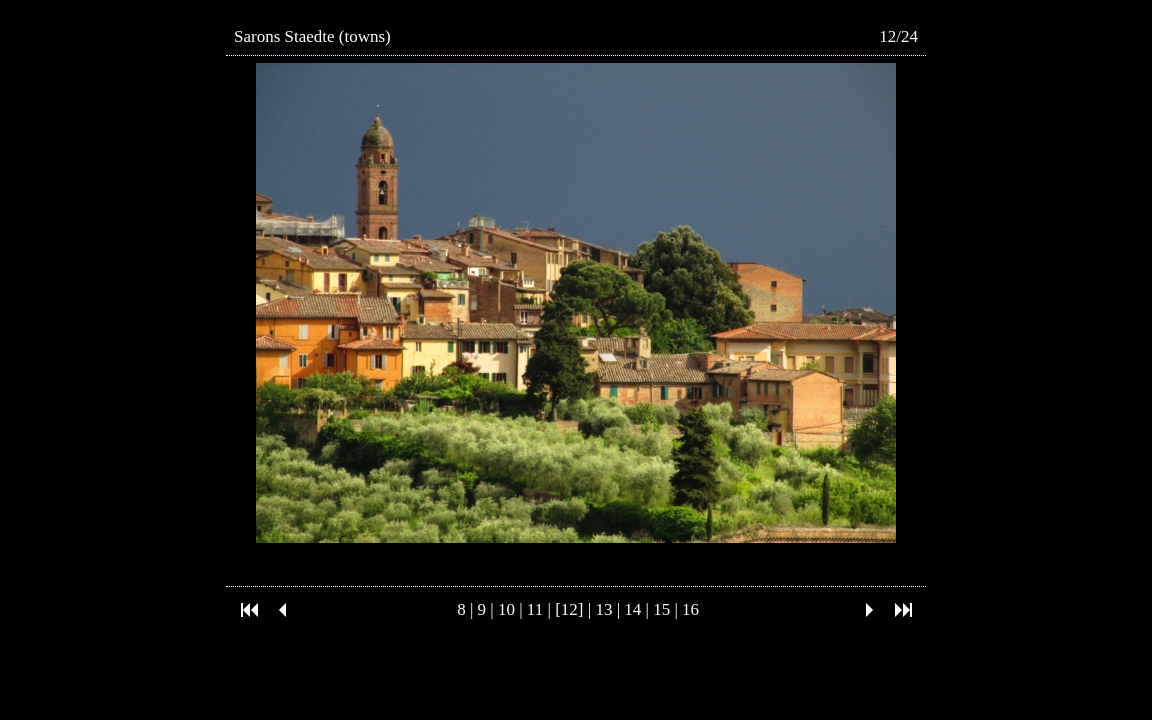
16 (690, 609)
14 (632, 609)
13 (603, 609)
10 (506, 609)
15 (661, 609)
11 (535, 609)
